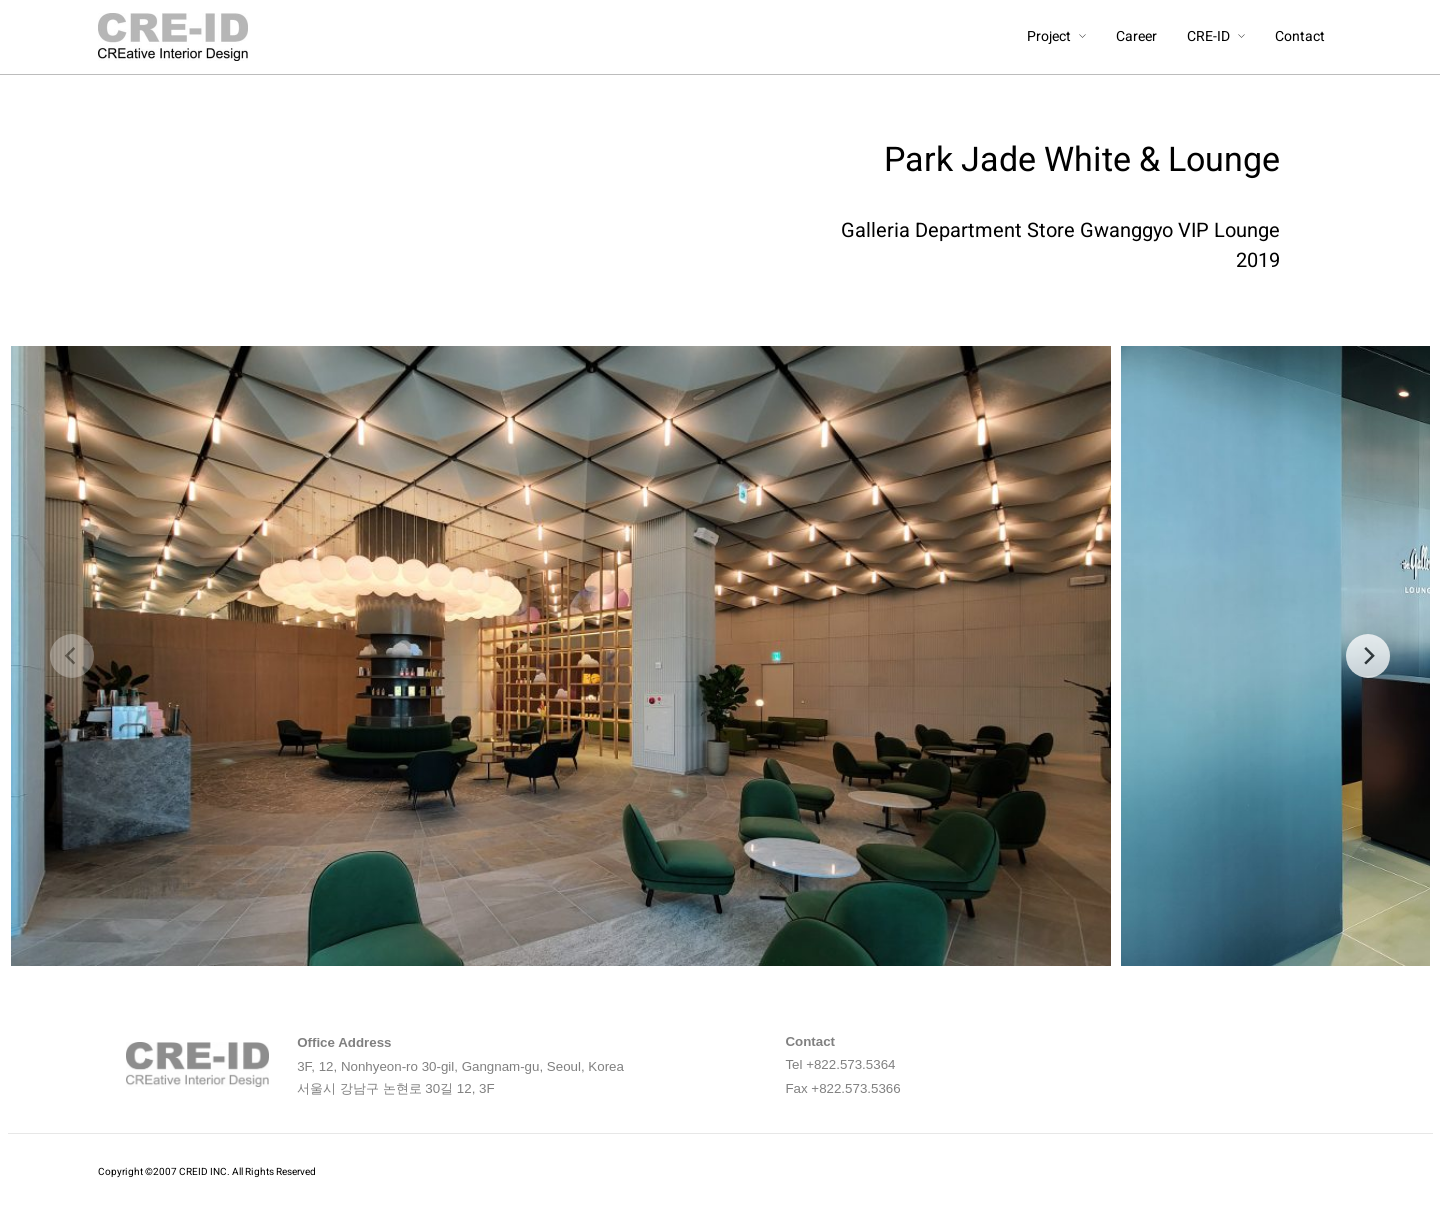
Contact (1300, 36)
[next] (1368, 656)
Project (1049, 36)
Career (1136, 36)
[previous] (72, 656)
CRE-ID (1208, 36)
